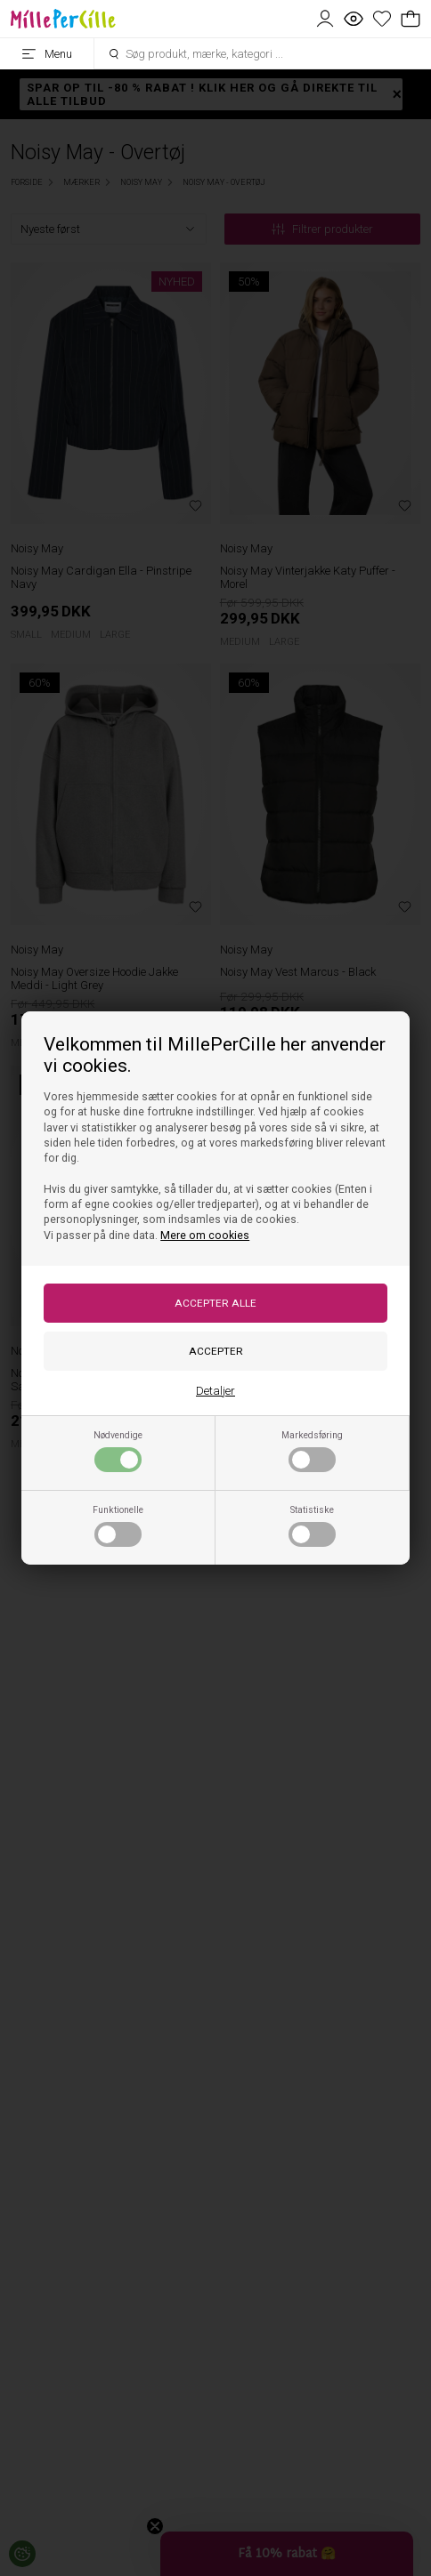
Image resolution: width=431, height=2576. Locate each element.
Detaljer (215, 1390)
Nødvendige (118, 1450)
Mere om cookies (204, 1235)
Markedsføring (312, 1450)
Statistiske (312, 1525)
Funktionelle (118, 1525)
